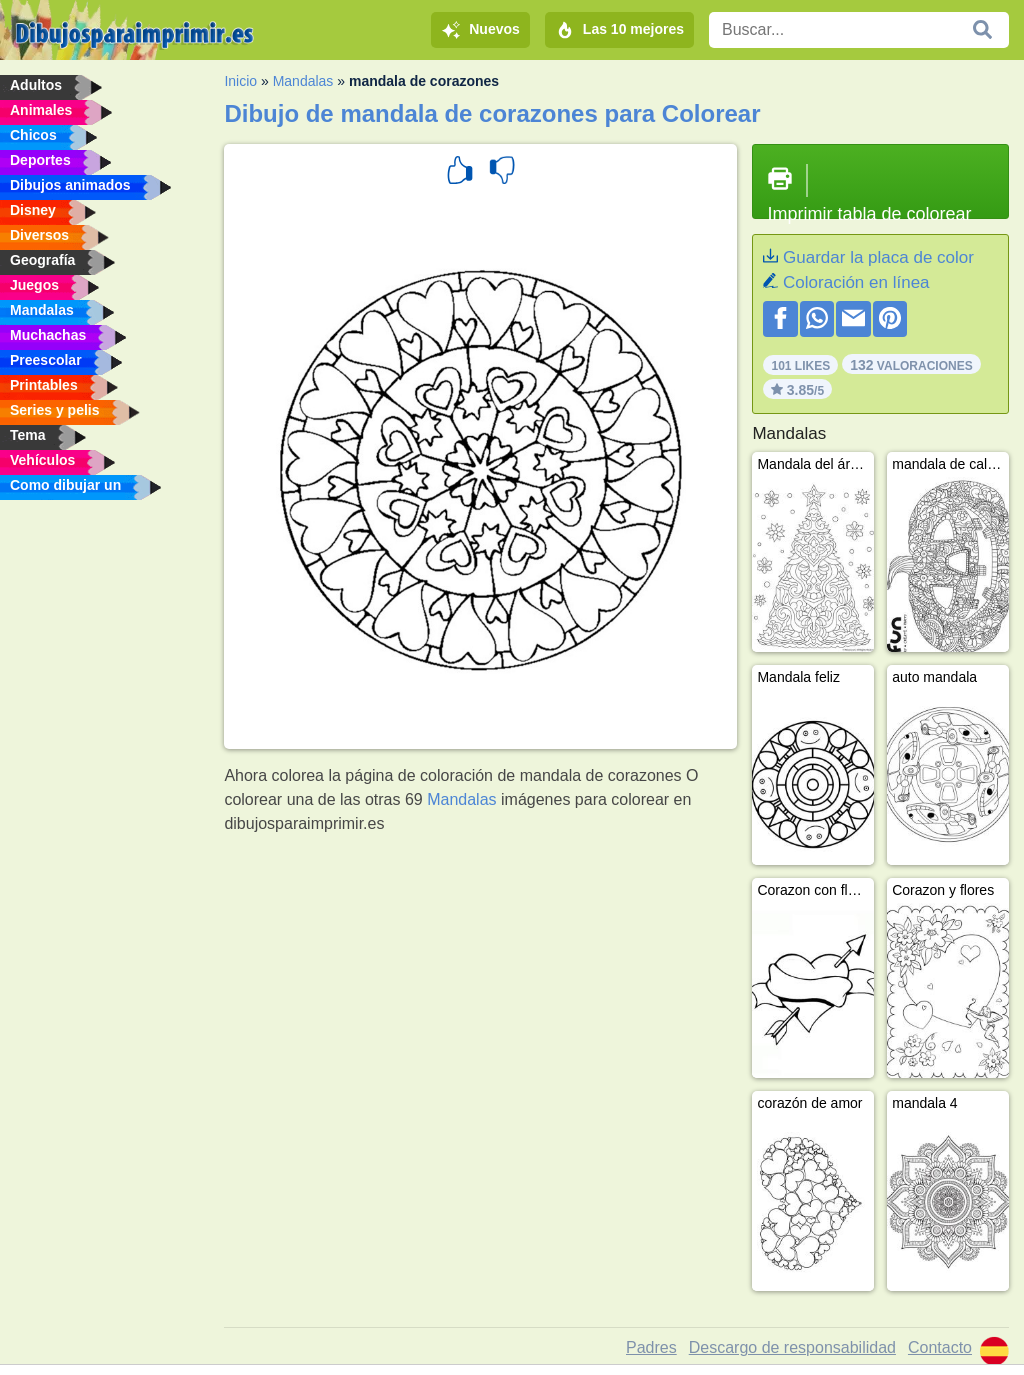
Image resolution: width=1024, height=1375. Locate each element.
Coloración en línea (856, 282)
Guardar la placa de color (878, 257)
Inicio (240, 81)
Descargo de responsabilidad (792, 1347)
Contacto (940, 1347)
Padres (651, 1347)
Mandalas (303, 81)
